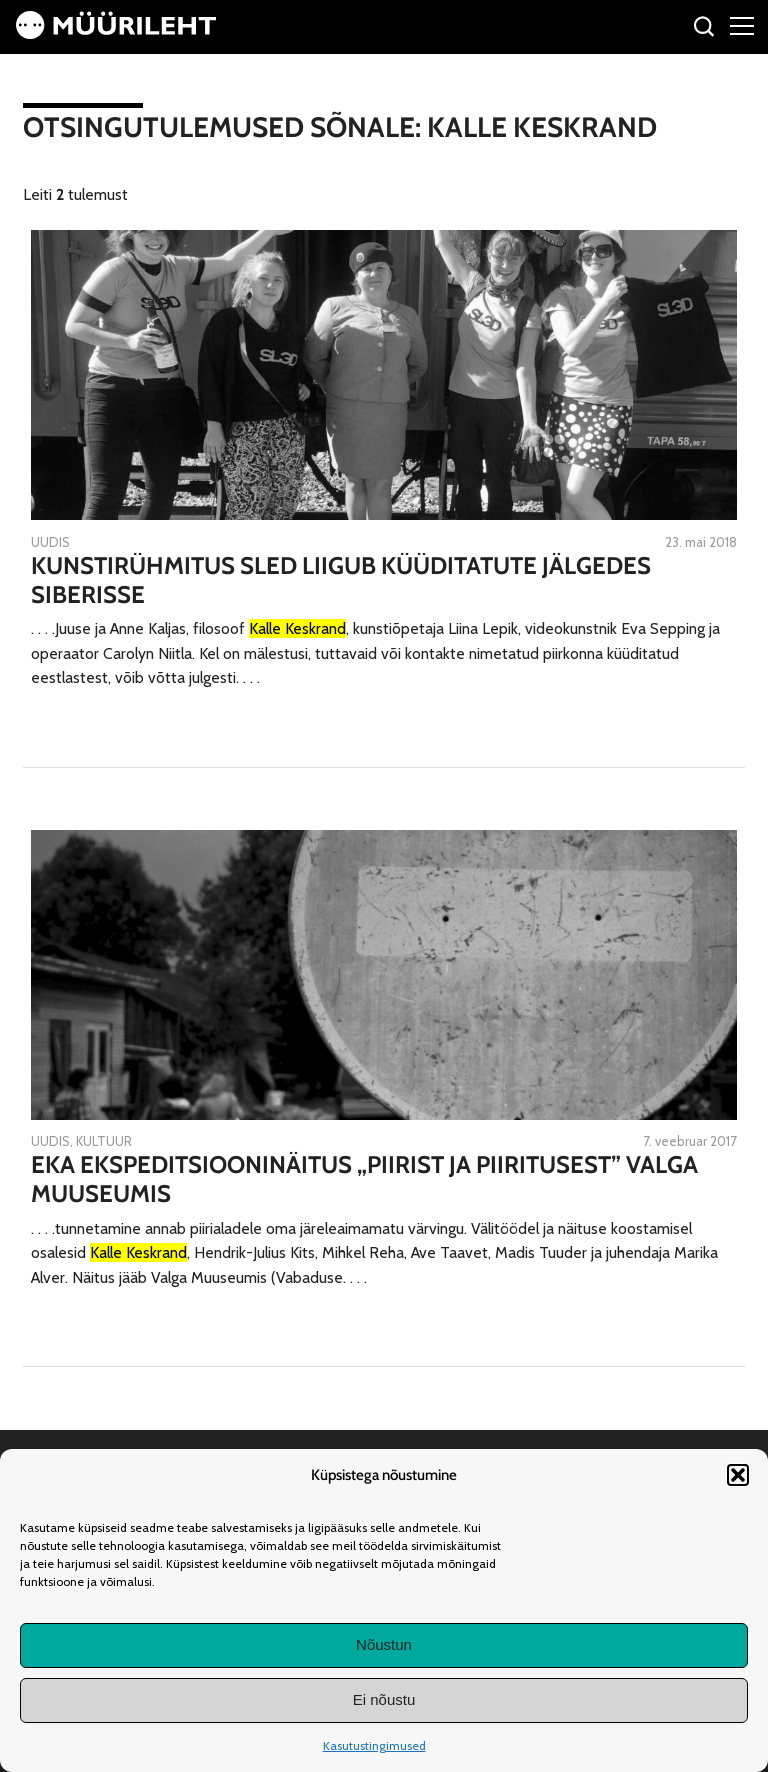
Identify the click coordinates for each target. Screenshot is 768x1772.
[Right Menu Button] (742, 25)
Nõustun (384, 1644)
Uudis (50, 542)
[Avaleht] (116, 33)
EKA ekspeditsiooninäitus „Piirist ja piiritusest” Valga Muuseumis (364, 1179)
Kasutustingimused (374, 1745)
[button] (738, 1475)
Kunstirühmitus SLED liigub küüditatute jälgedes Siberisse (341, 580)
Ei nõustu (384, 1699)
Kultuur (104, 1141)
